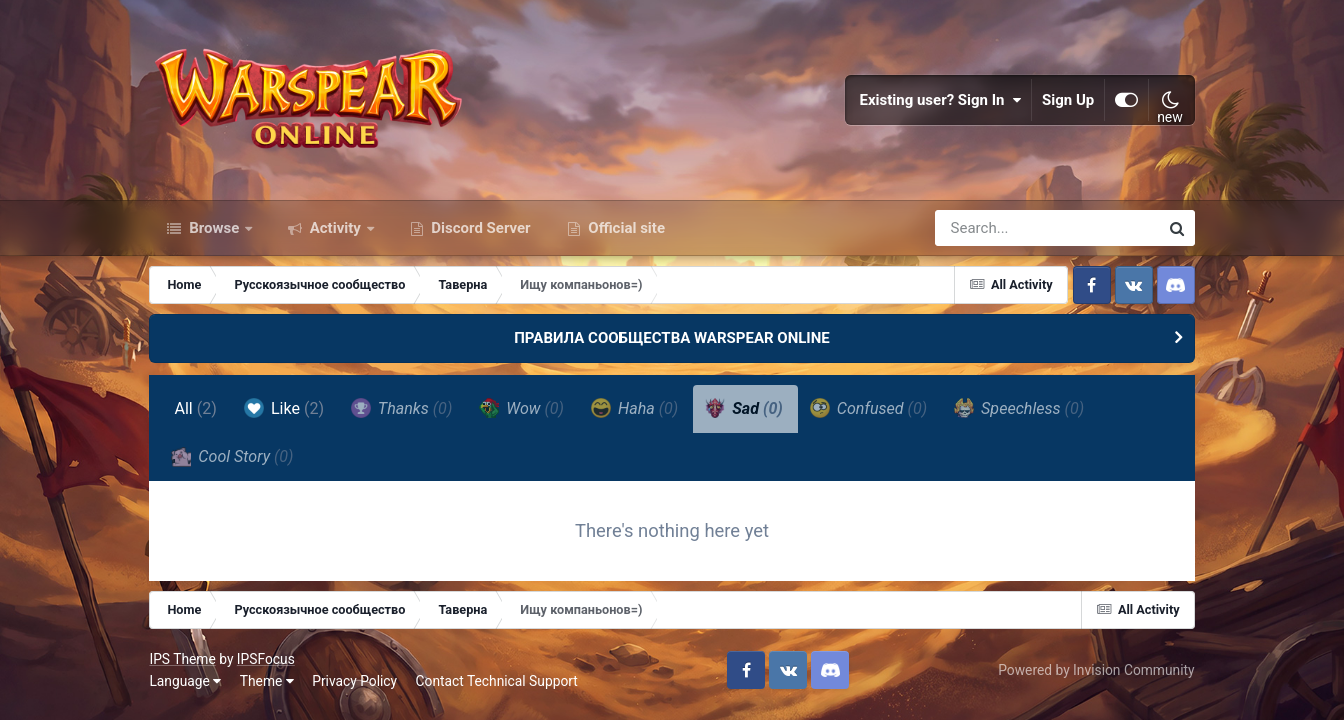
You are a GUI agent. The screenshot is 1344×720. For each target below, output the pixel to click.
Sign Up (1067, 100)
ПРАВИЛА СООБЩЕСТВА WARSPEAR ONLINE (672, 338)
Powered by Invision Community (1096, 670)
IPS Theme (182, 659)
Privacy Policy (354, 681)
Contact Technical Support (497, 681)
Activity (335, 228)
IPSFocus (266, 659)
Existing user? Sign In (940, 100)
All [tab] (195, 408)
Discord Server (479, 228)
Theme (267, 681)
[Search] (990, 228)
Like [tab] (284, 408)
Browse (214, 228)
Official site (625, 228)
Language (185, 681)
